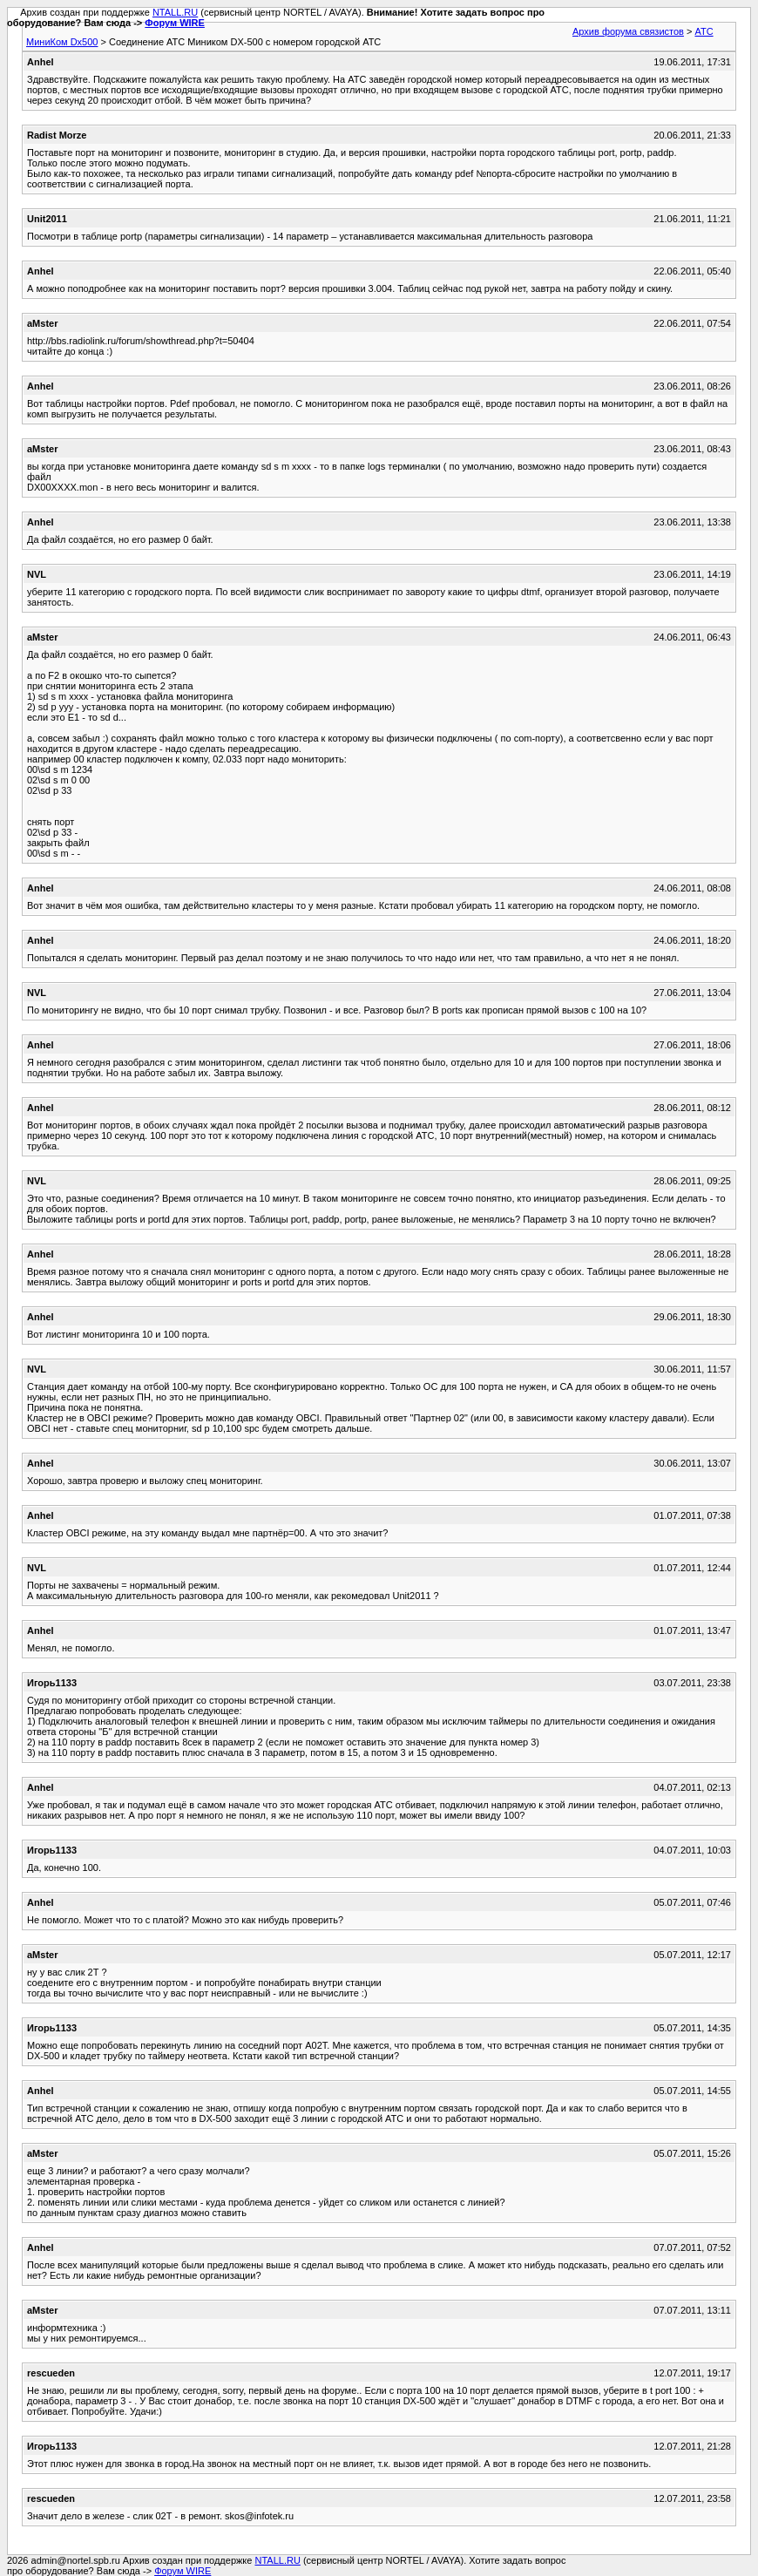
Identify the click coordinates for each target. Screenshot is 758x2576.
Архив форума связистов (628, 31)
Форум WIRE (175, 22)
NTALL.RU (175, 12)
